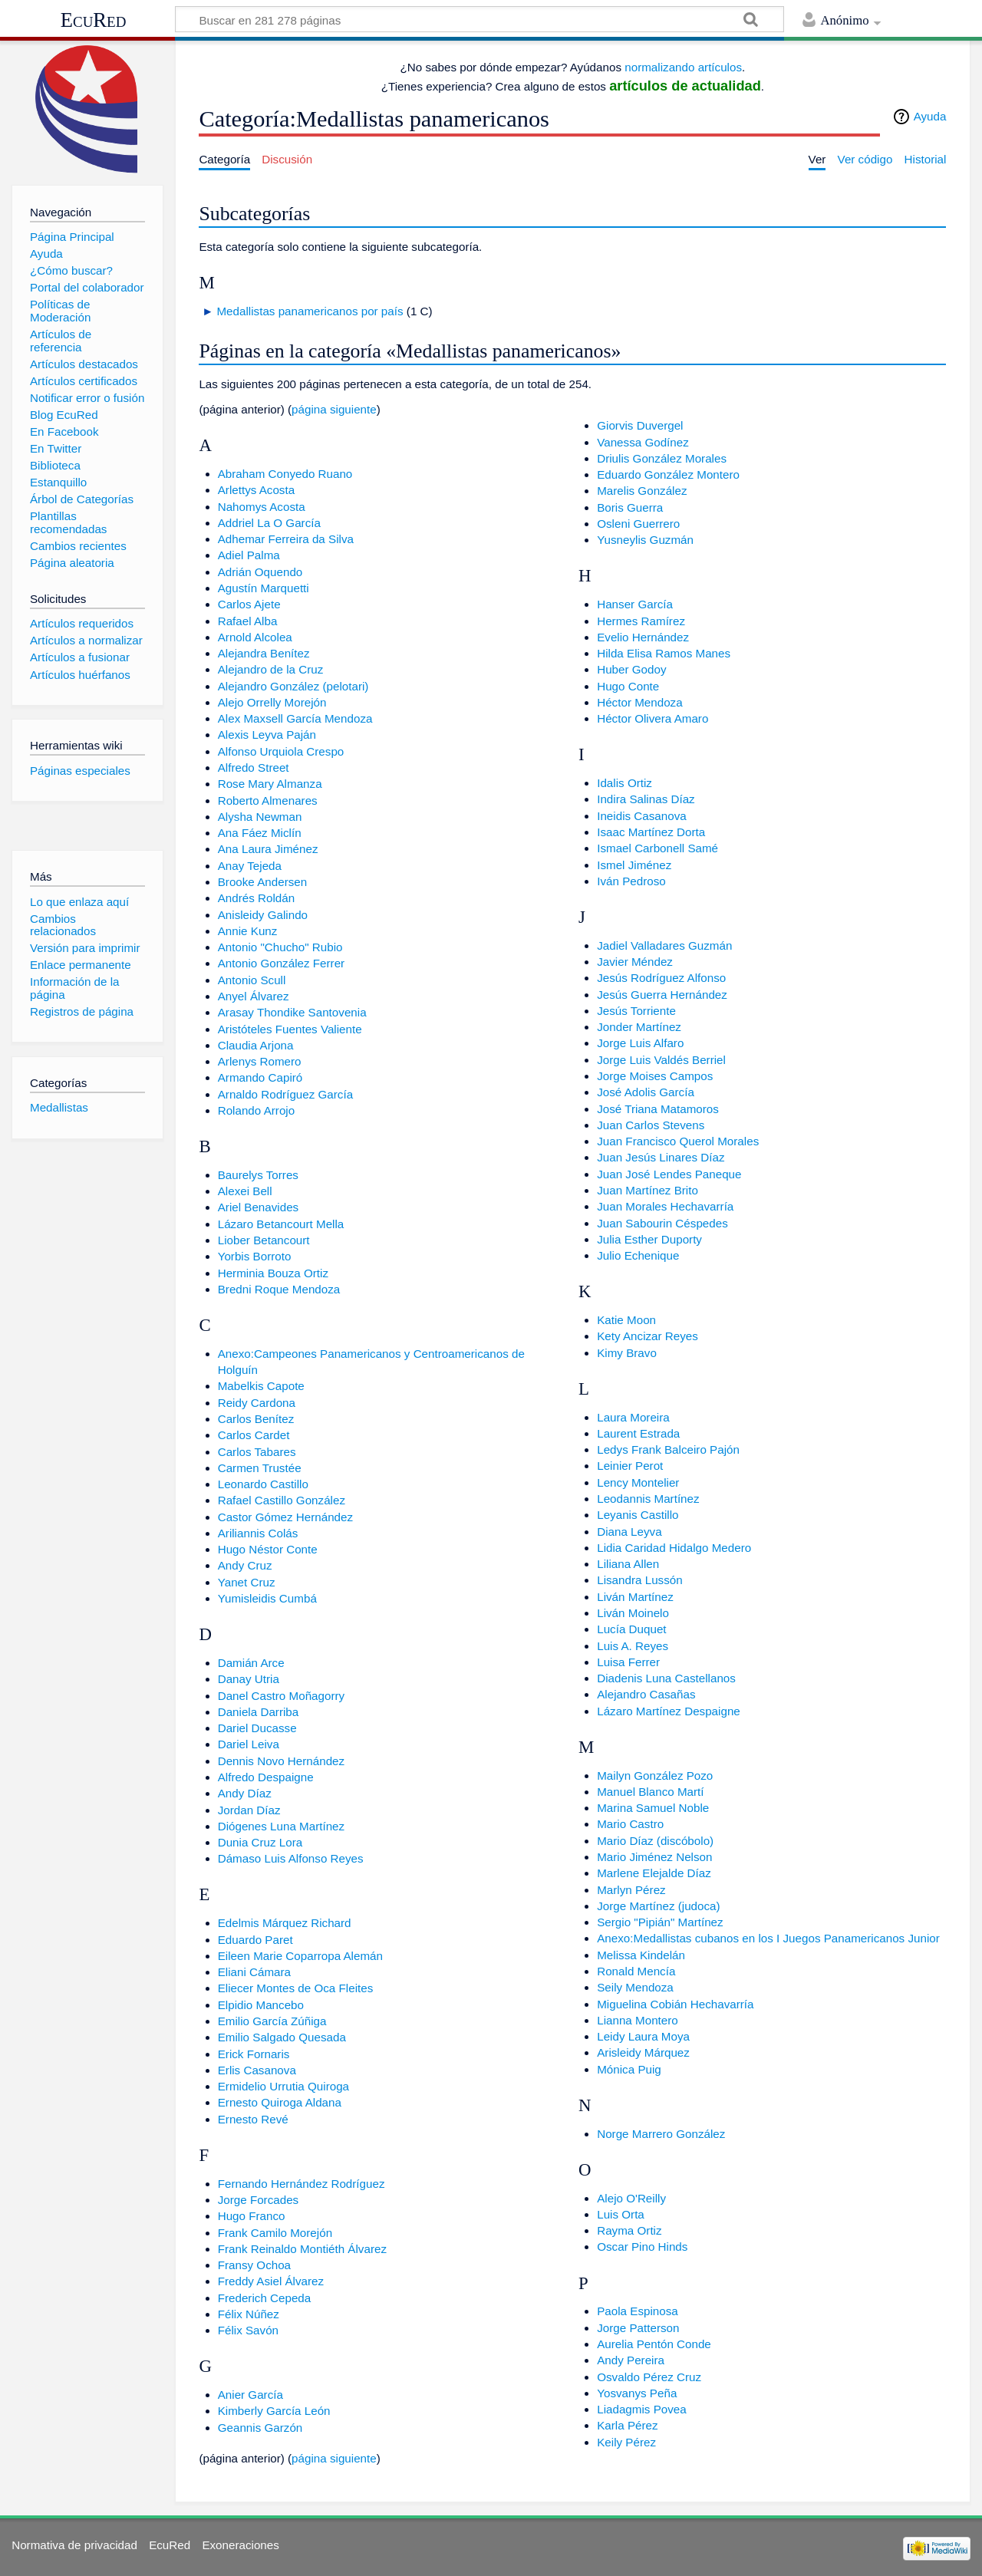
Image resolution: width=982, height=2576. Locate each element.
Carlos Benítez (256, 1418)
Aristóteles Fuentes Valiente (290, 1029)
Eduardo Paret (255, 1939)
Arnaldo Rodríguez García (285, 1094)
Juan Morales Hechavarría (665, 1206)
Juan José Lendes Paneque (669, 1174)
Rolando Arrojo (256, 1110)
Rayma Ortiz (629, 2230)
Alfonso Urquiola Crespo (281, 751)
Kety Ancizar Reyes (647, 1335)
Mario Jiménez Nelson (654, 1856)
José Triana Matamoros (658, 1108)
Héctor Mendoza (639, 702)
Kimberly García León (274, 2410)
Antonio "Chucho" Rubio (280, 947)
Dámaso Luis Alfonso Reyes (291, 1858)
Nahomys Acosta (261, 506)
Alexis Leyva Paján (267, 734)
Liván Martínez (635, 1596)
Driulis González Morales (662, 458)
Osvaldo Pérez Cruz (649, 2376)
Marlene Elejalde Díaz (654, 1872)
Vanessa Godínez (643, 442)
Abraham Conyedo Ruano (285, 473)
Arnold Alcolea (255, 637)
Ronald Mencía (636, 1971)
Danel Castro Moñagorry (281, 1695)
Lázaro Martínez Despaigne (668, 1711)
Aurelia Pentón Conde (654, 2343)
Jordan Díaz (249, 1810)
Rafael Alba (248, 621)
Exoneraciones (240, 2544)
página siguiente (334, 409)
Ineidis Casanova (642, 815)
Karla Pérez (627, 2425)
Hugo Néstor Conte (268, 1549)
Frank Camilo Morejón (275, 2232)
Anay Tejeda (250, 865)
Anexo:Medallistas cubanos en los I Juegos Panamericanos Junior (768, 1938)
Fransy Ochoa (254, 2264)
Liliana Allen (628, 1563)
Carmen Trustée (260, 1467)
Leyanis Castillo (637, 1514)
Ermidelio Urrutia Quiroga (283, 2086)
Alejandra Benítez (264, 653)
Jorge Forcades (258, 2199)
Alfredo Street (253, 767)
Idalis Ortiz (624, 782)
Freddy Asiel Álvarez (271, 2281)
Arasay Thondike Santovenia (292, 1012)
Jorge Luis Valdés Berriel (661, 1059)
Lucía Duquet (631, 1629)
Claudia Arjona (256, 1045)
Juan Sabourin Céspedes (662, 1223)
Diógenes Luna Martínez (281, 1826)
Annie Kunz (248, 930)
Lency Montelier (638, 1482)
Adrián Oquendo (260, 571)
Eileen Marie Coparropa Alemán (300, 1955)
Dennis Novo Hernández (281, 1760)
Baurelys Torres (258, 1174)
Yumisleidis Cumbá (267, 1598)
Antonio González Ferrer (281, 963)
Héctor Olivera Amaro (652, 718)
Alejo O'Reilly (631, 2198)
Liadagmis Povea (642, 2409)
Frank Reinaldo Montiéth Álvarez (302, 2248)
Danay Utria (248, 1678)
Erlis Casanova (257, 2070)
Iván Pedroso (631, 881)
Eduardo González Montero (668, 474)
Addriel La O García (269, 522)
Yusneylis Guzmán (645, 539)
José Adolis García (645, 1092)
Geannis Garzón (260, 2427)
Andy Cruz (245, 1565)
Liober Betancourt (264, 1240)
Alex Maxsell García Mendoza (295, 718)
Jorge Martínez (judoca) (658, 1905)
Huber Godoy (631, 669)
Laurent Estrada (638, 1433)
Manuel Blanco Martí (650, 1791)
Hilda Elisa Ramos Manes (663, 653)
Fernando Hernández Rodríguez (301, 2183)
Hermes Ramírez (641, 621)
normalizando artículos (683, 67)
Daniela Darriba (258, 1711)
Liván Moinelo (633, 1612)
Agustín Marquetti (263, 588)
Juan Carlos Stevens (650, 1125)
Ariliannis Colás (258, 1533)
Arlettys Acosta (256, 489)
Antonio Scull (252, 980)
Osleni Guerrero (638, 523)
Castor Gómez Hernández (285, 1517)
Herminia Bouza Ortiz (273, 1273)
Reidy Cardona (256, 1402)
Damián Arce (251, 1662)
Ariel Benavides (258, 1207)
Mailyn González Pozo (655, 1775)
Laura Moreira (633, 1417)
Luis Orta (620, 2214)
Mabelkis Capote (261, 1385)
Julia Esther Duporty (649, 1239)
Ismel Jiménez (634, 864)
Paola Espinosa (637, 2310)
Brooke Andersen (263, 881)
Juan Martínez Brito (647, 1190)
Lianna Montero (637, 2020)
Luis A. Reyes (632, 1645)
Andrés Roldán (256, 897)
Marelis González (642, 490)
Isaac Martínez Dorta (651, 831)
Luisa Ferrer (628, 1661)
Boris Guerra (630, 507)
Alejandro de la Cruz (271, 669)
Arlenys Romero (260, 1061)
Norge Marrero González (661, 2133)
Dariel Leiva (248, 1744)
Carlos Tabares (257, 1451)
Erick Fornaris (254, 2053)
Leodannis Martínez (648, 1498)
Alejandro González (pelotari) (293, 686)
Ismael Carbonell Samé (657, 848)
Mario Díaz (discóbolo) (655, 1840)
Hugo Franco (251, 2215)
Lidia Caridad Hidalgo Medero (674, 1547)
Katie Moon (626, 1319)
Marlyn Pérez (631, 1889)
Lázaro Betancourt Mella (281, 1223)
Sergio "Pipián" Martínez (660, 1922)
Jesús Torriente (636, 1010)
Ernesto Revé (253, 2119)
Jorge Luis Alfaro (640, 1042)
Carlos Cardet (254, 1434)
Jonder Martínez (639, 1026)
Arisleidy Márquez (643, 2052)
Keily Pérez (626, 2442)
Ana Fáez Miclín (260, 832)
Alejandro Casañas (646, 1694)
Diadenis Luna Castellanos (666, 1678)
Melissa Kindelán (641, 1955)
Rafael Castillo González (281, 1500)
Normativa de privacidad (74, 2544)
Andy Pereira (630, 2360)
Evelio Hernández (643, 637)
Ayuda (930, 116)
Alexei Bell (245, 1190)
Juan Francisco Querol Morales (678, 1141)
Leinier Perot (630, 1465)
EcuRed (94, 19)
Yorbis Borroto (255, 1256)
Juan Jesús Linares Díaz (660, 1157)
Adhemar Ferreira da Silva (286, 538)
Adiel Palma (249, 555)
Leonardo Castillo (263, 1484)
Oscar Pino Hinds (642, 2246)
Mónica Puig (629, 2069)
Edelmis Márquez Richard (284, 1922)
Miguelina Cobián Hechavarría (675, 2004)
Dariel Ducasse (257, 1727)
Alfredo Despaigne (266, 1777)
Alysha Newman (260, 816)
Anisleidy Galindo (263, 914)
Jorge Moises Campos (655, 1075)
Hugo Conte (628, 686)
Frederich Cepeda (264, 2297)
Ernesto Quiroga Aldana (279, 2102)
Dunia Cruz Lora (260, 1842)
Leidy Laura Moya (643, 2036)
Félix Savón (248, 2330)
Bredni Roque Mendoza (279, 1289)
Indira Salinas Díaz (645, 798)
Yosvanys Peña (637, 2393)
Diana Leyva (629, 1531)
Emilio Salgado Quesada (282, 2037)
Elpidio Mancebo (261, 2004)
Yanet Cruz (246, 1582)
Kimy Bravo (627, 1352)
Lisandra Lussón (639, 1579)
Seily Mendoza (635, 1987)
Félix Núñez (248, 2314)
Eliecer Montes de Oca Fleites (296, 1988)
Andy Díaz (245, 1793)
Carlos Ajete (249, 604)
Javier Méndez (635, 961)
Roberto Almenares (268, 800)
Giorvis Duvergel (640, 425)
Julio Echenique (638, 1255)
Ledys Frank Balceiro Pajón (668, 1449)
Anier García (250, 2394)
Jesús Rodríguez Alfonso (661, 977)
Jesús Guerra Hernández (662, 994)
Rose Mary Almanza (270, 783)
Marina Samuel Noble (653, 1807)
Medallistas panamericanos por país (309, 311)
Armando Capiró (260, 1077)
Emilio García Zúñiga (272, 2021)
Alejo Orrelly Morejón (272, 702)
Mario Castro (630, 1823)
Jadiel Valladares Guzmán (664, 945)
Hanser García (635, 604)
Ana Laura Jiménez (268, 848)
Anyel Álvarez (253, 996)
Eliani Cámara (254, 1971)
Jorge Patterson (638, 2327)
